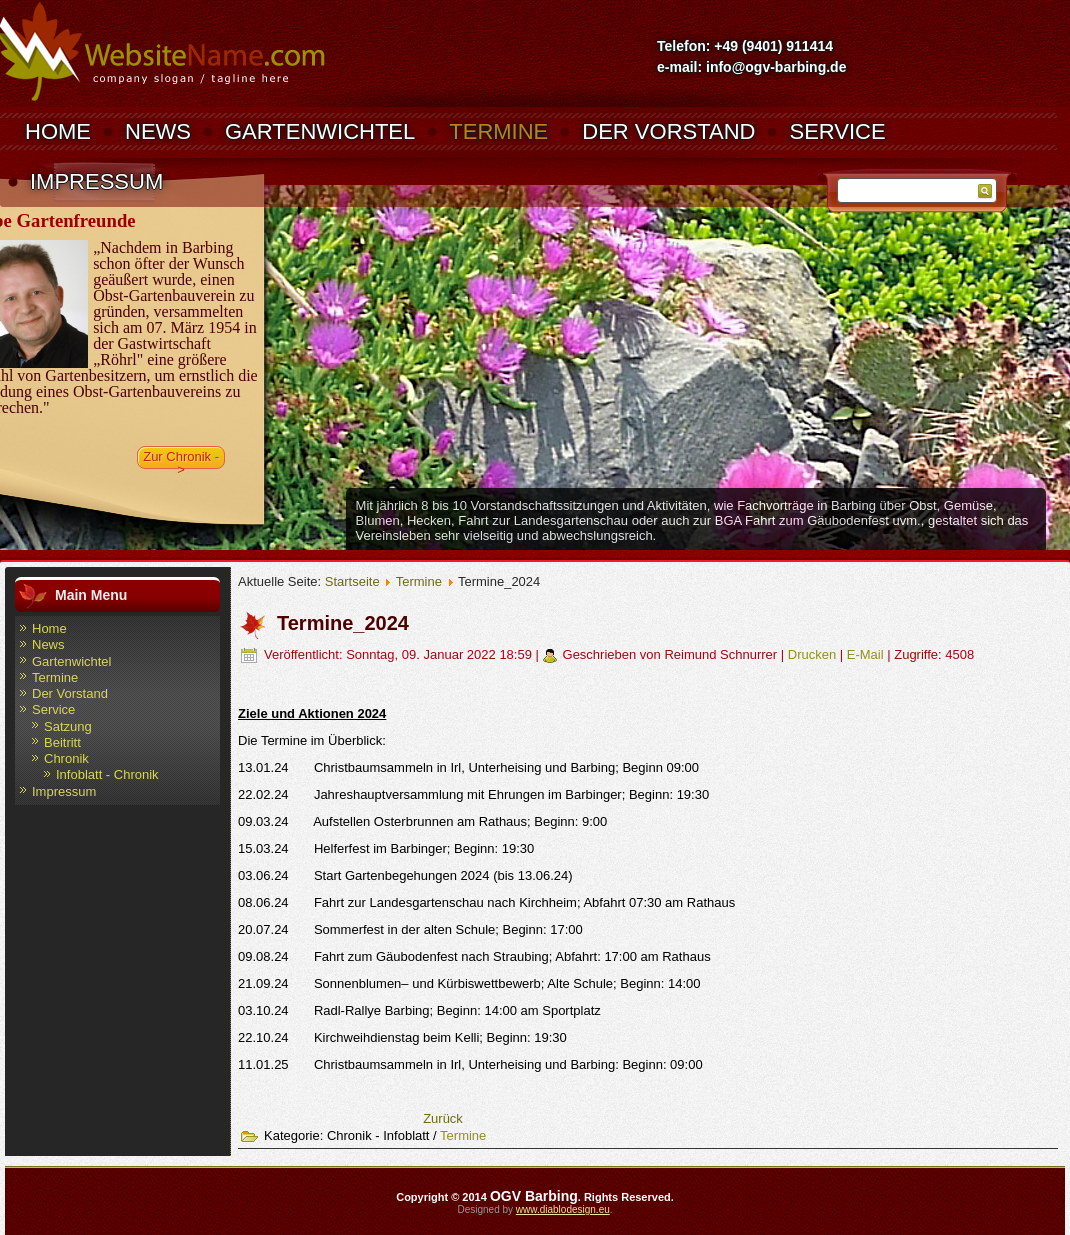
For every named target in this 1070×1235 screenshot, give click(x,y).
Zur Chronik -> (181, 459)
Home (58, 131)
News (158, 131)
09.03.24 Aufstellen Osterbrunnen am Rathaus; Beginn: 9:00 (422, 821)
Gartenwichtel (320, 131)
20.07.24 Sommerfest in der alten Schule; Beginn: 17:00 (410, 929)
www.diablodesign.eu (563, 1209)
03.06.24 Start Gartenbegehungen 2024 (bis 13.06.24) (405, 875)
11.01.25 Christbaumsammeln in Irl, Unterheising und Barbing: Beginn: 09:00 (470, 1064)
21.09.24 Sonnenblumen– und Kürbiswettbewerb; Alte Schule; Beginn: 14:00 (469, 983)
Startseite (352, 581)
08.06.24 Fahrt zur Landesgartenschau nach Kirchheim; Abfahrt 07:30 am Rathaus (486, 902)
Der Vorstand (668, 131)
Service (837, 131)
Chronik (66, 758)
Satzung (68, 726)
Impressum (96, 181)
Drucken (814, 654)
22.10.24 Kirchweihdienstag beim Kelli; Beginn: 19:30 (402, 1037)
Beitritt (62, 742)
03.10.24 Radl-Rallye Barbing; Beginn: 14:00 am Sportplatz (419, 1010)
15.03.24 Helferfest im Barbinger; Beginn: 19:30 (386, 848)
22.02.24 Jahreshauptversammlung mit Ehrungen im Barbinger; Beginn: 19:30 (473, 794)
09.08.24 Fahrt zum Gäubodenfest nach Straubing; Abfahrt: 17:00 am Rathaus (474, 956)
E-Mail (867, 654)
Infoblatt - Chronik (107, 774)
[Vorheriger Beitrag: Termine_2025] (443, 1118)
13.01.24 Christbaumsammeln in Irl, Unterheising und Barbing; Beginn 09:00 (468, 767)
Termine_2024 (343, 623)
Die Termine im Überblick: (312, 740)
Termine (498, 131)
